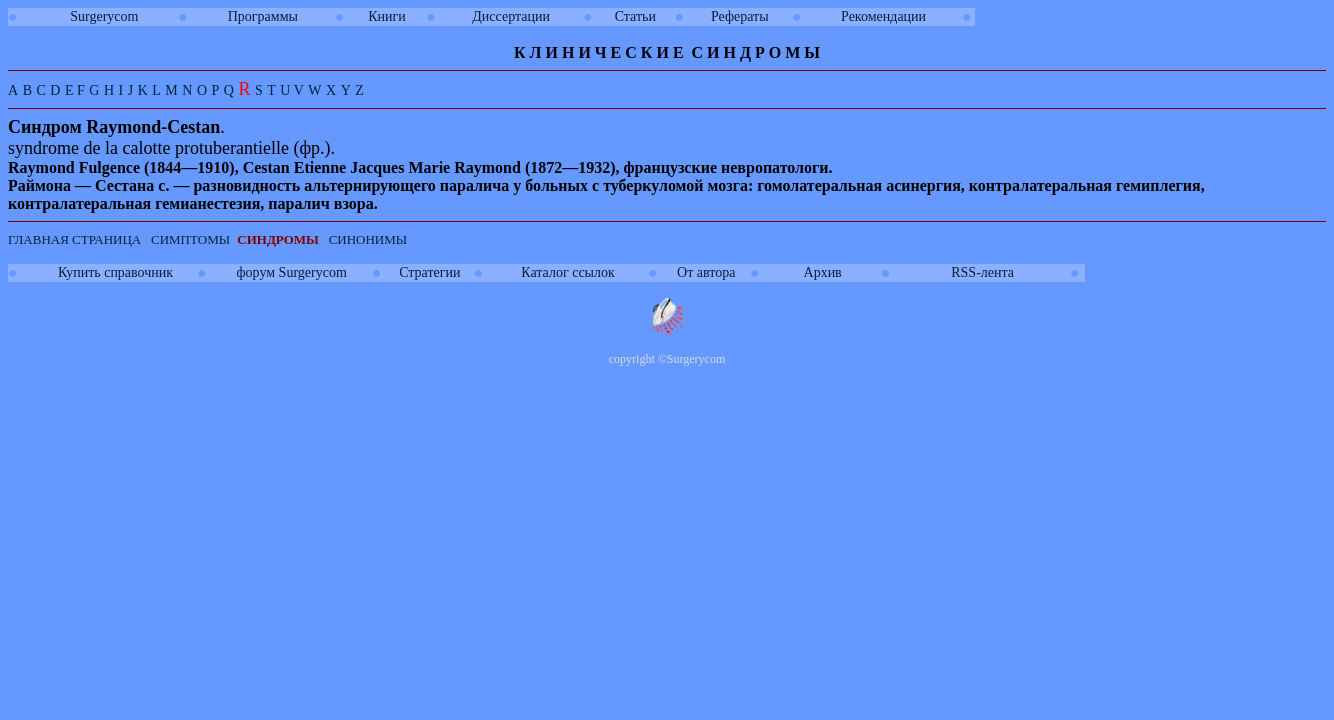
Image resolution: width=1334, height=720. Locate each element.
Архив (823, 272)
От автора (706, 272)
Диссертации (511, 16)
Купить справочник (115, 272)
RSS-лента (982, 272)
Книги (387, 16)
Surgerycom (104, 16)
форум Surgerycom (292, 272)
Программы (263, 16)
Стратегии (429, 272)
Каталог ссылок (567, 272)
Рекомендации (883, 16)
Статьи (635, 16)
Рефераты (740, 16)
